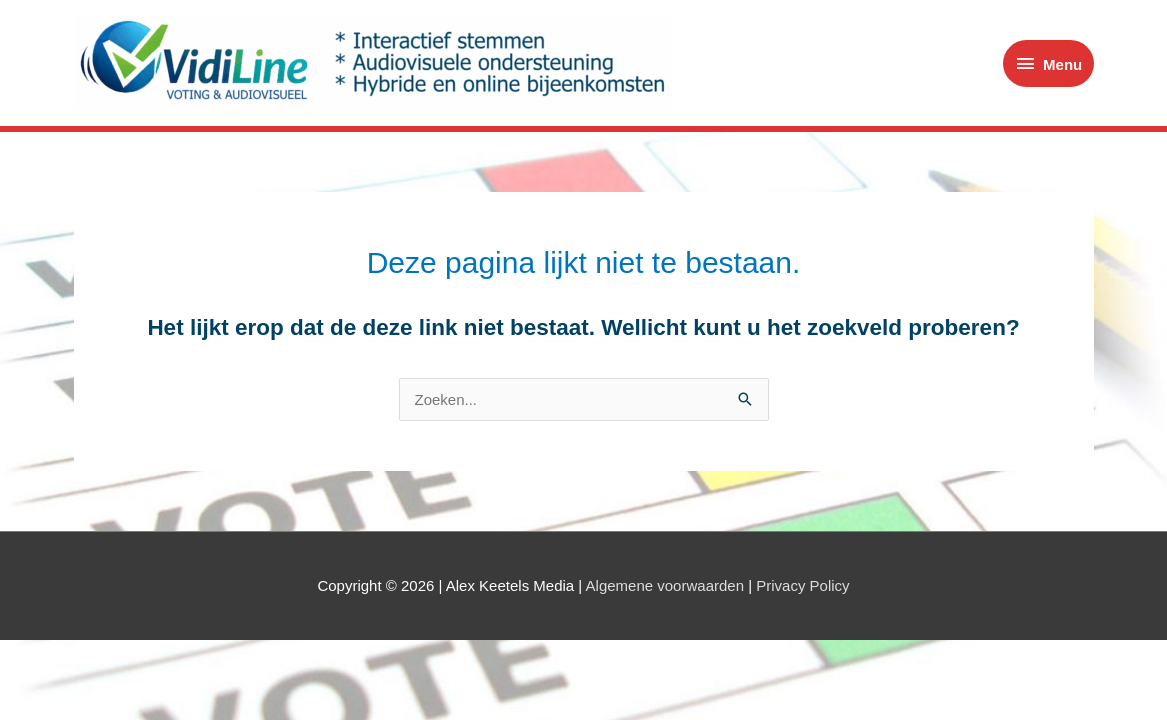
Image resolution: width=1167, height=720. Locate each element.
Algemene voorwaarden (665, 585)
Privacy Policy (802, 585)
